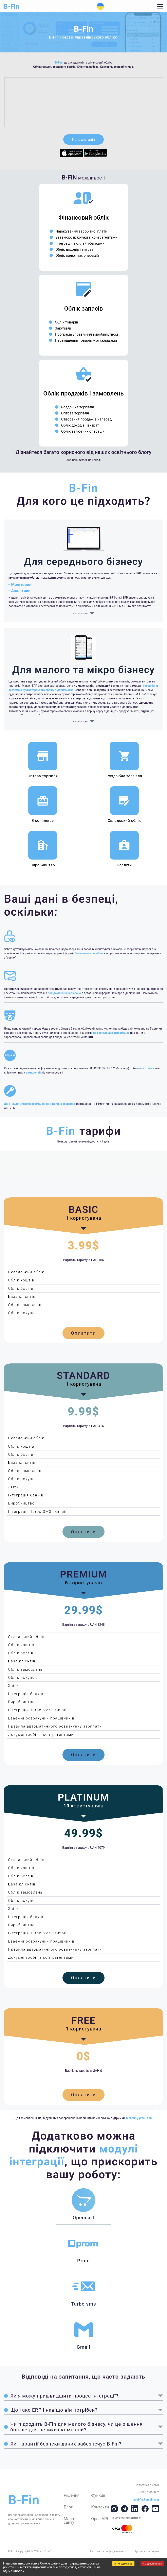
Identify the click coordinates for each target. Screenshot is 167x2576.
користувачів (83, 1583)
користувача (83, 1218)
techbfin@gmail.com (139, 2118)
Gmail (83, 2347)
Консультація (83, 139)
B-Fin (11, 6)
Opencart (83, 2217)
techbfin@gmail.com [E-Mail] (145, 2499)
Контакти (100, 2507)
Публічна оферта (146, 2551)
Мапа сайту (69, 2520)
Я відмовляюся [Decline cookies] (152, 2563)
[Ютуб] (155, 2508)
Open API (99, 2518)
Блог (68, 2507)
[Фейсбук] (145, 2508)
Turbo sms (83, 2304)
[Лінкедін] (134, 2508)
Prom (83, 2261)
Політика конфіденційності (109, 2551)
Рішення (71, 2495)
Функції (98, 2495)
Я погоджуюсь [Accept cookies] (123, 2563)
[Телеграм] (114, 2508)
